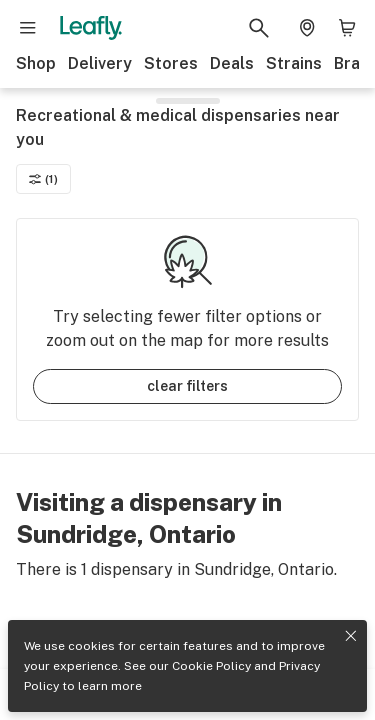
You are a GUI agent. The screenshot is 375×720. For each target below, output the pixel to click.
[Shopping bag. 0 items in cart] (347, 28)
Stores (171, 63)
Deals (232, 63)
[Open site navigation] (28, 28)
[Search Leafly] (259, 28)
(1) (43, 179)
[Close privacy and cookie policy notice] (351, 636)
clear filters (187, 386)
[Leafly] (91, 28)
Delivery (100, 63)
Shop (36, 63)
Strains (294, 63)
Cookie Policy (211, 666)
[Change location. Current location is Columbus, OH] (307, 28)
